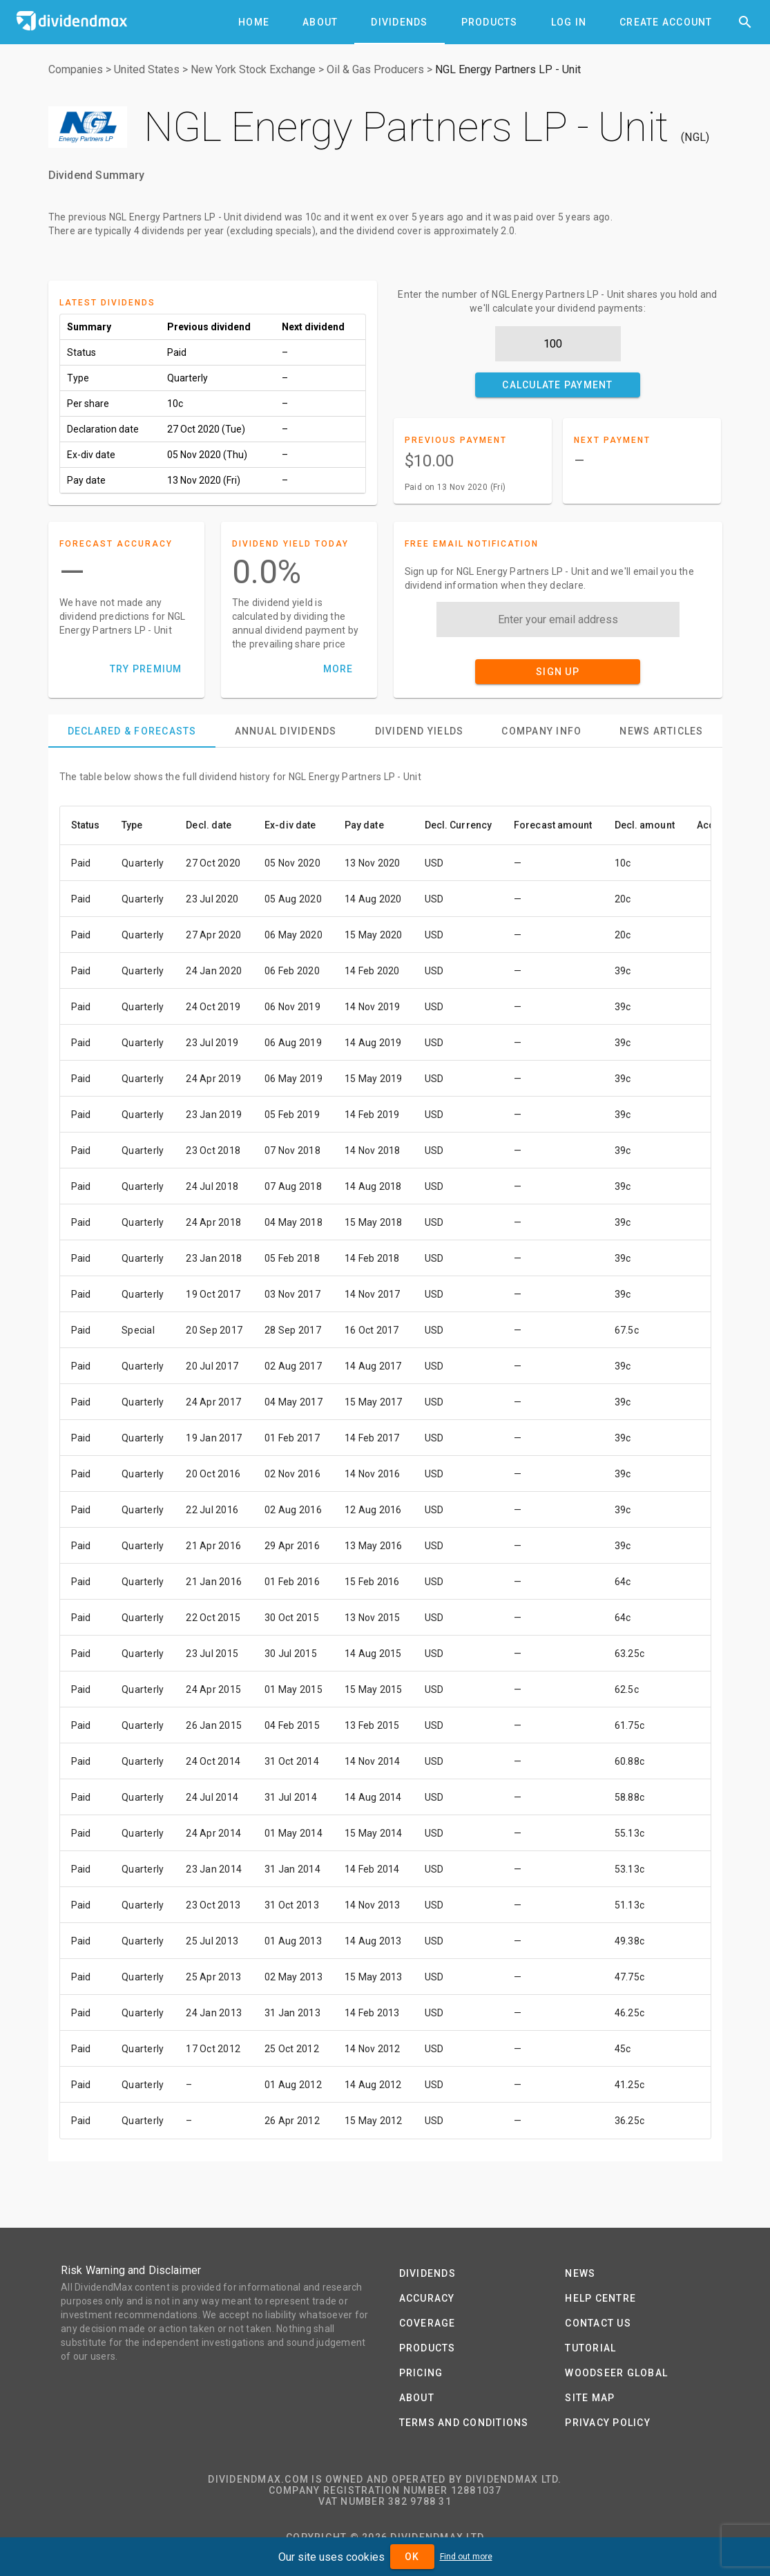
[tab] (254, 22)
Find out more (466, 2556)
